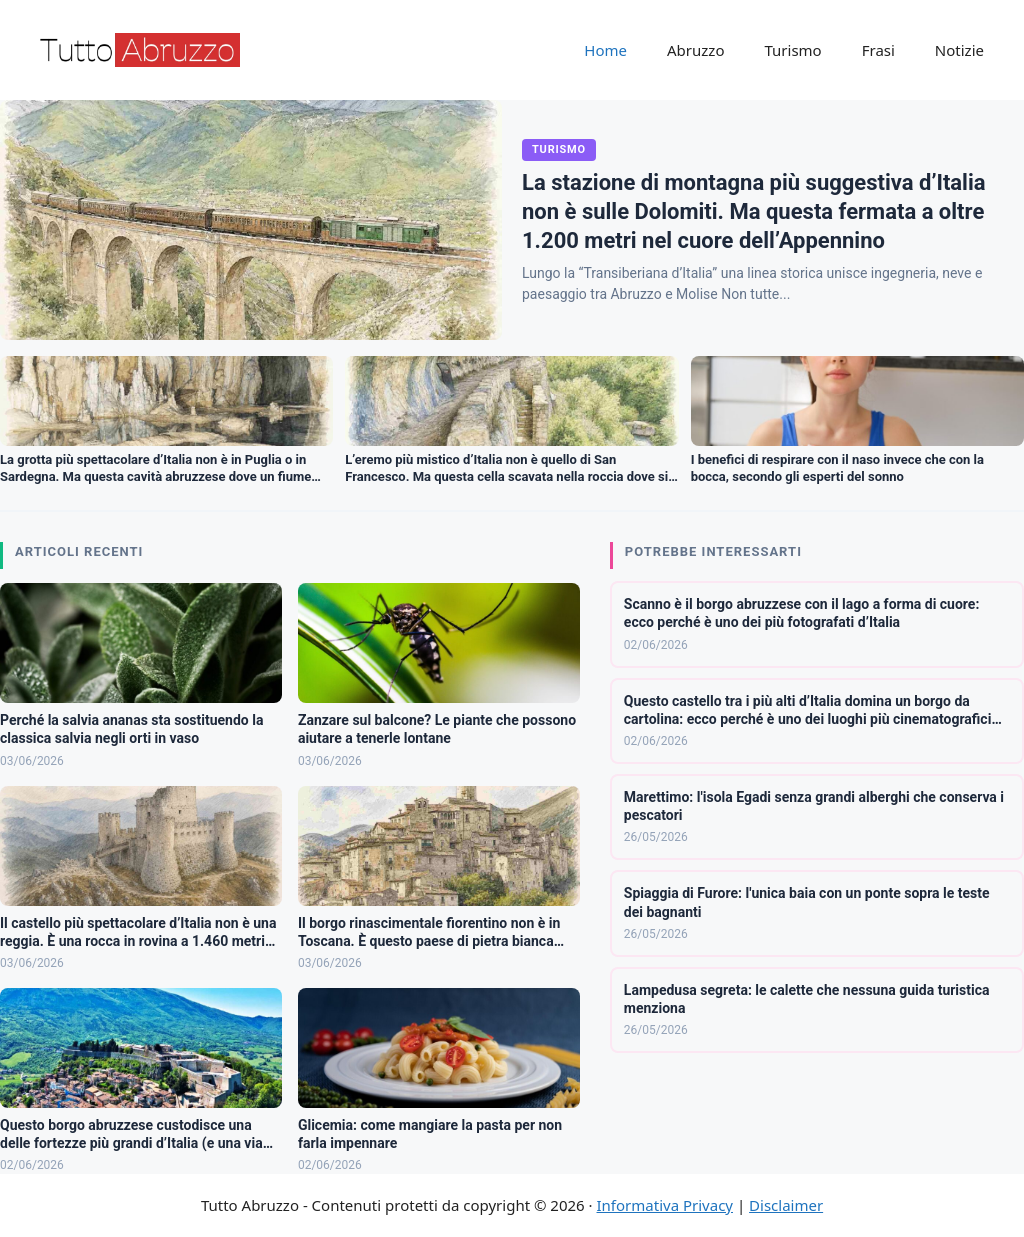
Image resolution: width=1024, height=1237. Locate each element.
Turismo (792, 50)
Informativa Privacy (665, 1205)
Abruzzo (695, 50)
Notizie (959, 50)
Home (605, 50)
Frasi (878, 50)
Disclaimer (786, 1205)
